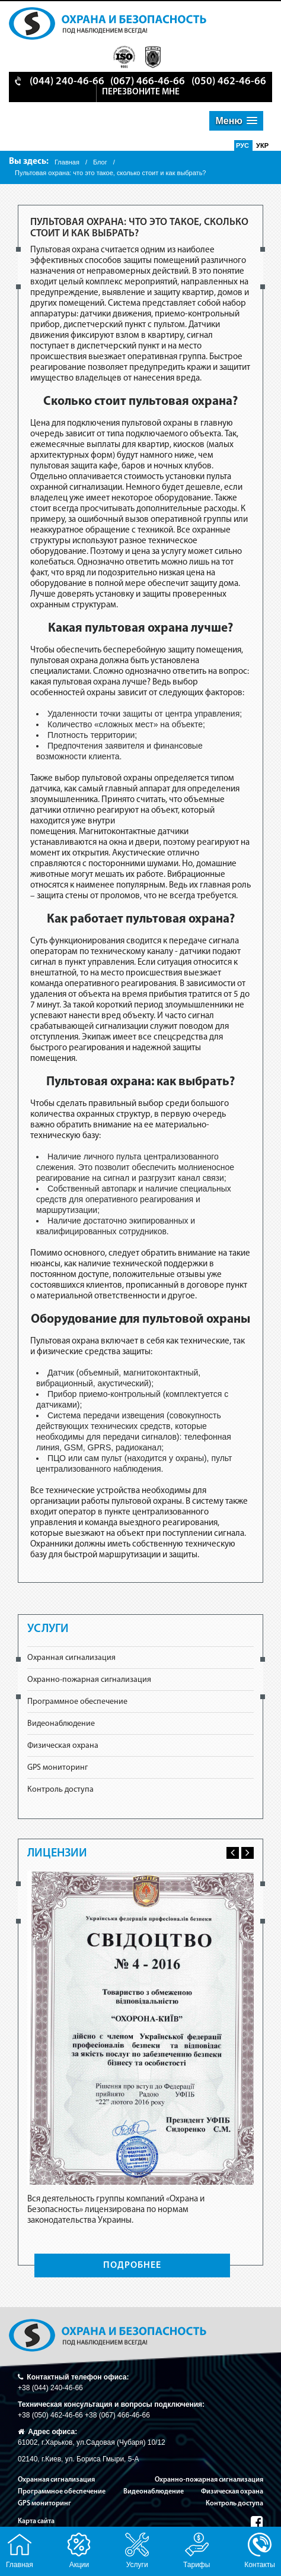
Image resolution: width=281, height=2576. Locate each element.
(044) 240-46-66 (67, 81)
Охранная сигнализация (71, 1657)
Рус (243, 145)
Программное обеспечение (77, 1701)
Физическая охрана (62, 1745)
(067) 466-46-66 (147, 81)
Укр (262, 145)
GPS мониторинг (57, 1767)
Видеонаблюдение (61, 1723)
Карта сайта (36, 2521)
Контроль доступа (60, 1789)
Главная (67, 162)
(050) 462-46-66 (228, 81)
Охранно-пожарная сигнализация (89, 1679)
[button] (236, 121)
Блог (100, 162)
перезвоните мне (141, 92)
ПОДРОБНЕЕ (132, 2265)
